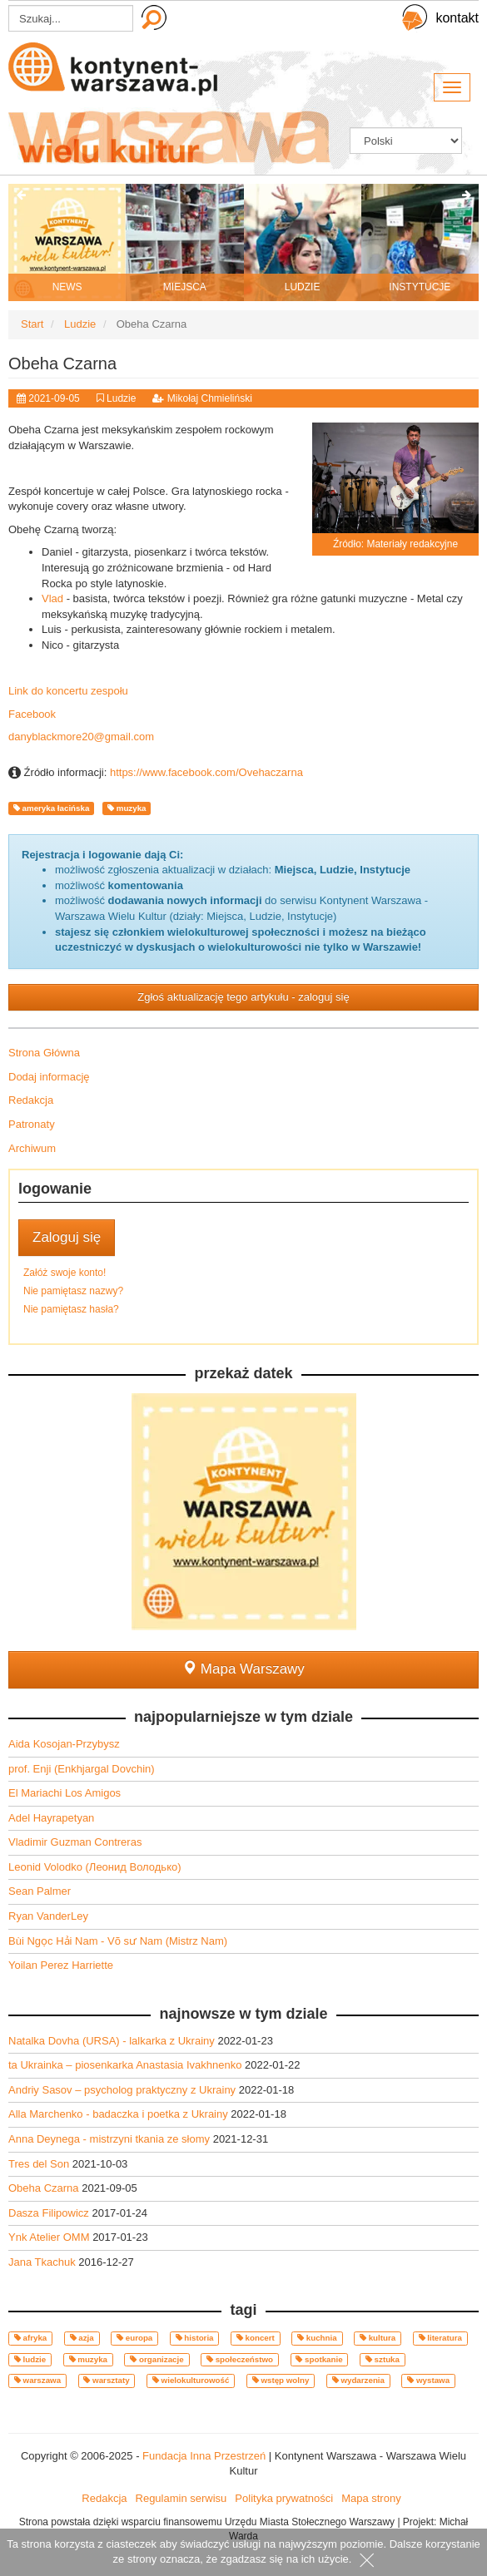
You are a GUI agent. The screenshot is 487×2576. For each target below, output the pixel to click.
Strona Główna (44, 1052)
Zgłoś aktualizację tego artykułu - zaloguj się (243, 997)
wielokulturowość (191, 2380)
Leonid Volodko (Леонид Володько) (94, 1867)
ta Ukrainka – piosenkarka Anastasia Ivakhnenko (126, 2065)
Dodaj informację (49, 1076)
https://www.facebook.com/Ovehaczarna (206, 772)
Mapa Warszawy (243, 1669)
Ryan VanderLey (48, 1916)
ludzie (30, 2359)
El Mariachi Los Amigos (64, 1793)
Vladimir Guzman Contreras (75, 1842)
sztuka (382, 2359)
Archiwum (32, 1148)
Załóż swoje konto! (64, 1272)
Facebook (32, 714)
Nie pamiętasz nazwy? (73, 1291)
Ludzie (121, 398)
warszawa (37, 2380)
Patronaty (31, 1124)
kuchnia (317, 2337)
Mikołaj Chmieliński (209, 398)
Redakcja (30, 1100)
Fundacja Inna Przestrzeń (204, 2456)
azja (82, 2337)
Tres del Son (40, 2164)
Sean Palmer (39, 1891)
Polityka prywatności (284, 2498)
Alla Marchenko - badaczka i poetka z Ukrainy (119, 2114)
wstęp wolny (281, 2380)
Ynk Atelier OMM (50, 2237)
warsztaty (106, 2380)
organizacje (156, 2359)
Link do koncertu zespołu (68, 691)
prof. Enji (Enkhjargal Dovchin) (81, 1769)
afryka (30, 2337)
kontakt (457, 18)
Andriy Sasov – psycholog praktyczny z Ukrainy (123, 2090)
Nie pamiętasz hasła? (71, 1309)
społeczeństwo (239, 2359)
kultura (377, 2337)
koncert (255, 2337)
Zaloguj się (66, 1237)
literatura (440, 2337)
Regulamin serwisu (181, 2498)
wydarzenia (358, 2380)
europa (134, 2337)
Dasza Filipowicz (50, 2213)
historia (195, 2337)
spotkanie (319, 2359)
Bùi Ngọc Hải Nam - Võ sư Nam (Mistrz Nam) (117, 1941)
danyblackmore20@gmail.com (81, 736)
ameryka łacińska (51, 808)
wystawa (428, 2380)
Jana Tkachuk (43, 2262)
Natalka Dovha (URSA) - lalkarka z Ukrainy (112, 2041)
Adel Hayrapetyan (51, 1818)
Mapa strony (371, 2498)
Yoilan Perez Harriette (60, 1965)
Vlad (52, 598)
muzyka (126, 808)
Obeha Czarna (45, 2188)
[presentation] (20, 196)
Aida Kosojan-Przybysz (64, 1744)
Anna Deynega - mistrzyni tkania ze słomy (110, 2139)
